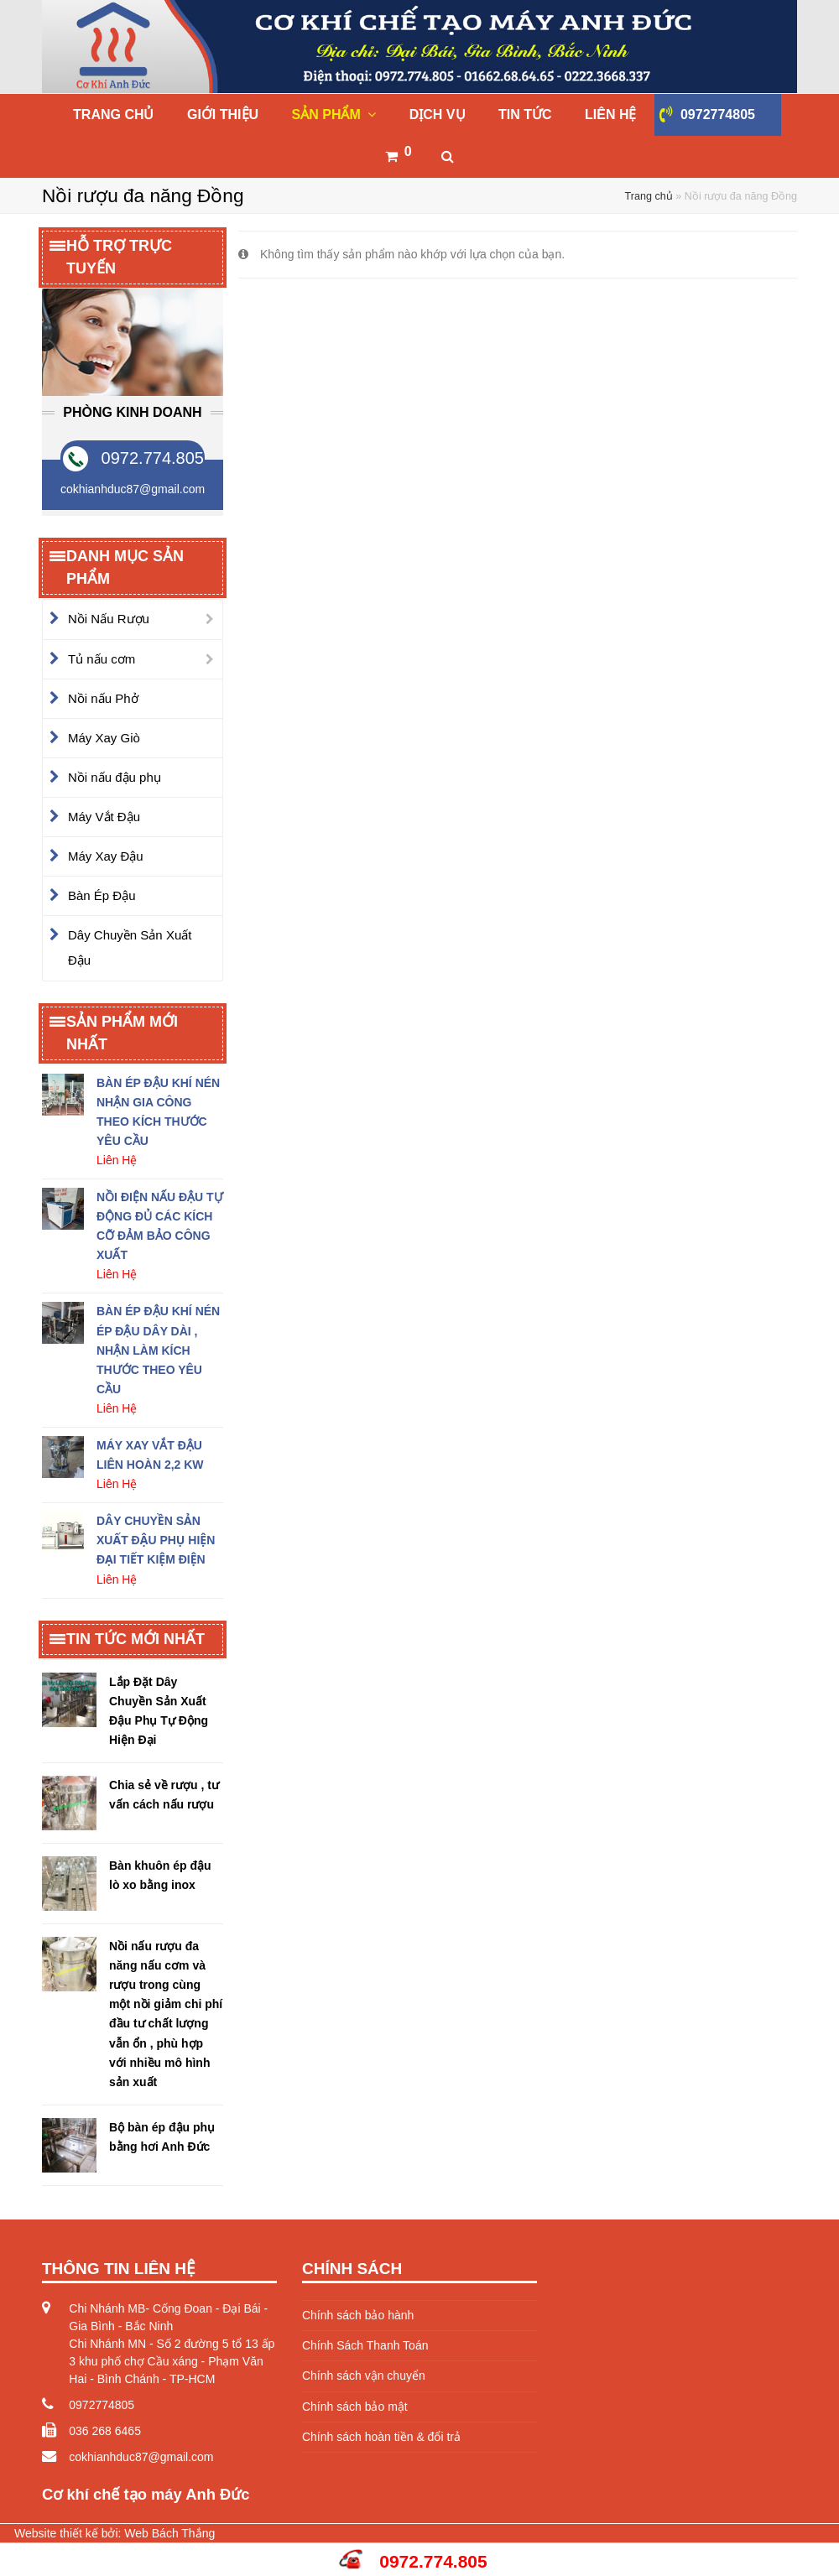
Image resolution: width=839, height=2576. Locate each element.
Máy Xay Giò (104, 738)
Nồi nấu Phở (103, 698)
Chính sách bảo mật (355, 2406)
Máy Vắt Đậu (104, 816)
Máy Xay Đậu (105, 856)
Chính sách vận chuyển (363, 2375)
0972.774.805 (153, 458)
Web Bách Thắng (169, 2533)
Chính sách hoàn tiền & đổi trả (381, 2436)
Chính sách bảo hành (358, 2315)
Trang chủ (649, 196)
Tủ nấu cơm (101, 659)
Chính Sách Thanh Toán (365, 2345)
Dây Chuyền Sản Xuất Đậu (129, 947)
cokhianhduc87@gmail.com (141, 2457)
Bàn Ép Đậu (102, 895)
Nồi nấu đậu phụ (114, 777)
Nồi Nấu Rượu (108, 618)
